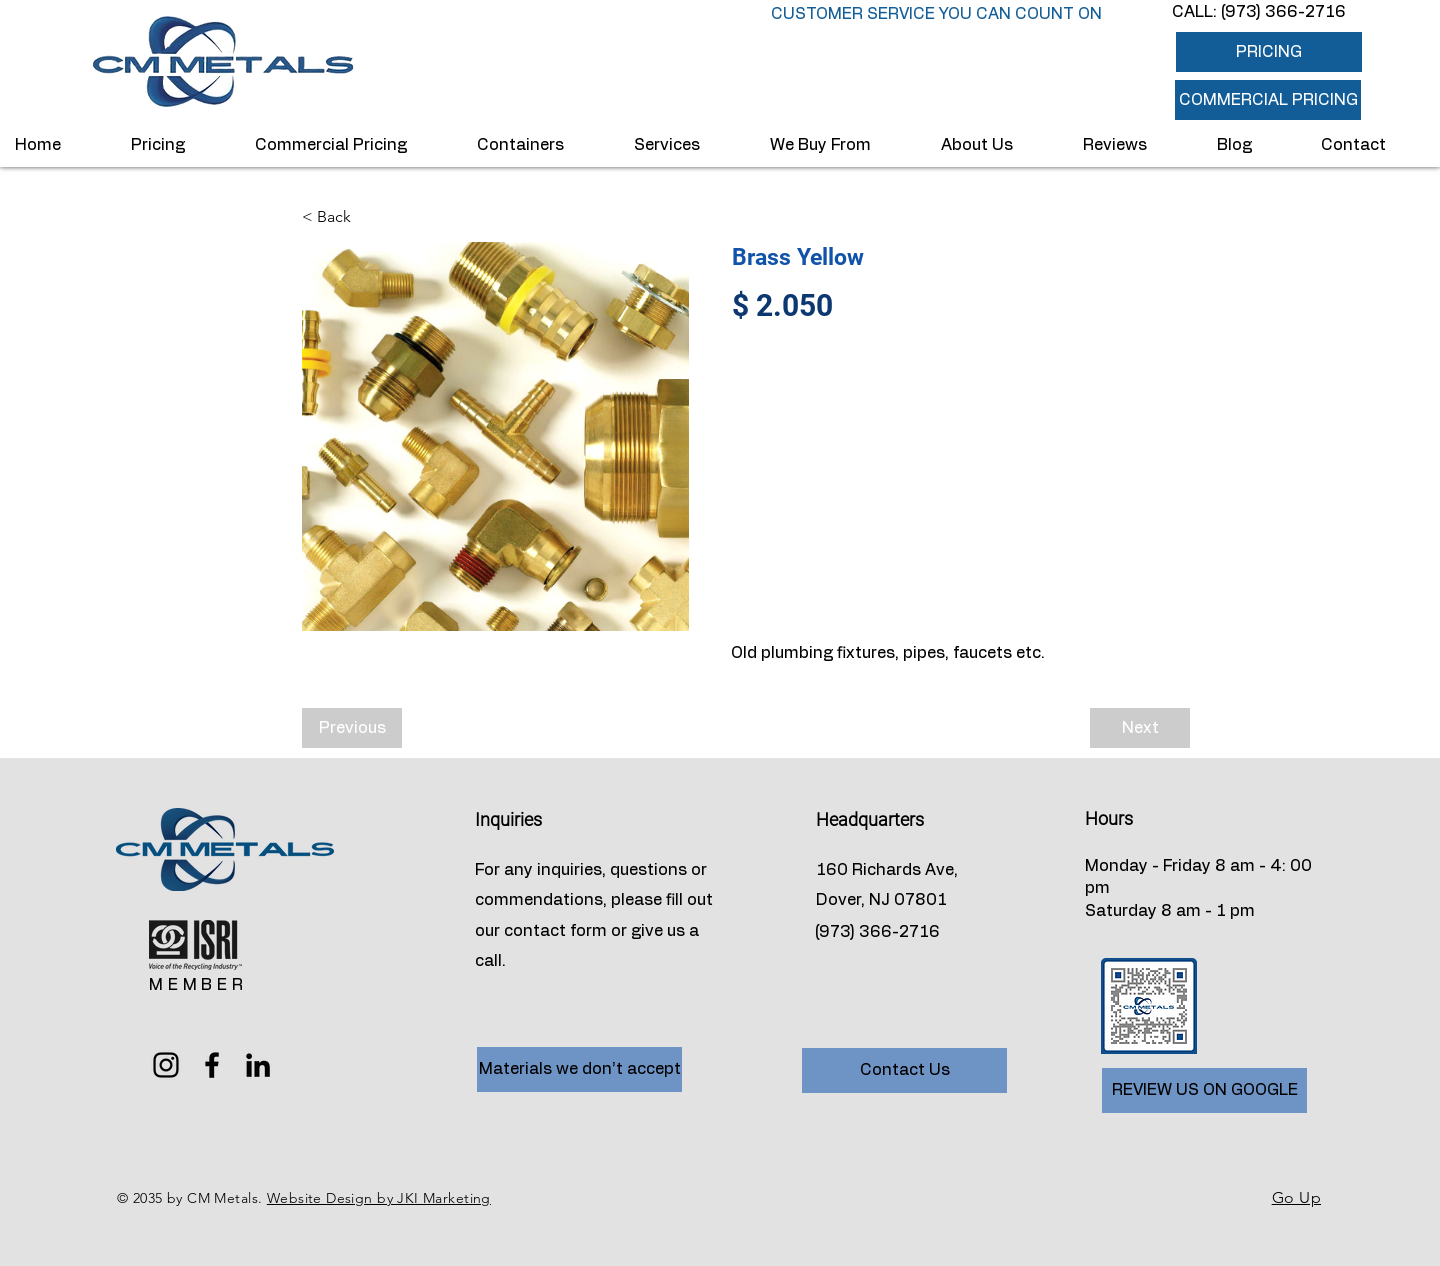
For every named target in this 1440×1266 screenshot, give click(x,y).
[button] (1268, 100)
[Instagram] (166, 1065)
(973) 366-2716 (877, 932)
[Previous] (352, 728)
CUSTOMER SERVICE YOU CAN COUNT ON (936, 14)
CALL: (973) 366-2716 (1259, 12)
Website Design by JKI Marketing (379, 1198)
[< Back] (368, 217)
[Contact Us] (904, 1070)
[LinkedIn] (258, 1065)
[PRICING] (1269, 52)
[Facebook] (212, 1065)
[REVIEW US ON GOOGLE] (1204, 1090)
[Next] (1140, 728)
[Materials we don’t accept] (579, 1069)
